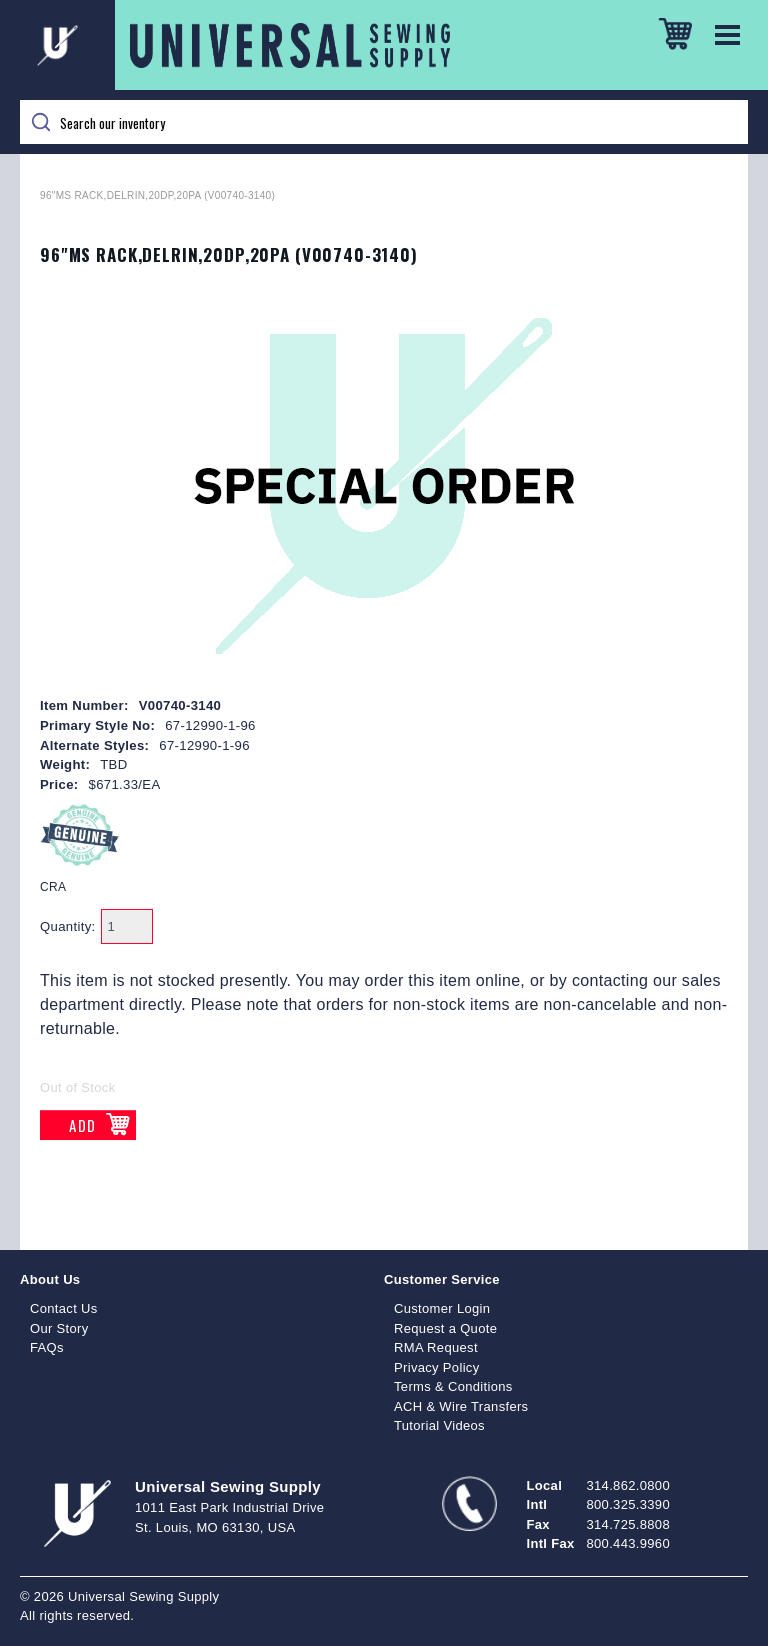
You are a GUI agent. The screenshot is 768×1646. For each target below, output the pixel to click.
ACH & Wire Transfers (461, 1406)
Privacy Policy (437, 1367)
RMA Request (436, 1347)
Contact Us (64, 1308)
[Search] (384, 122)
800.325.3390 (628, 1504)
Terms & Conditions (453, 1386)
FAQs (47, 1347)
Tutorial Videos (439, 1425)
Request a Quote (445, 1328)
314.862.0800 (628, 1485)
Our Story (59, 1328)
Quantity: (68, 926)
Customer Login (442, 1308)
